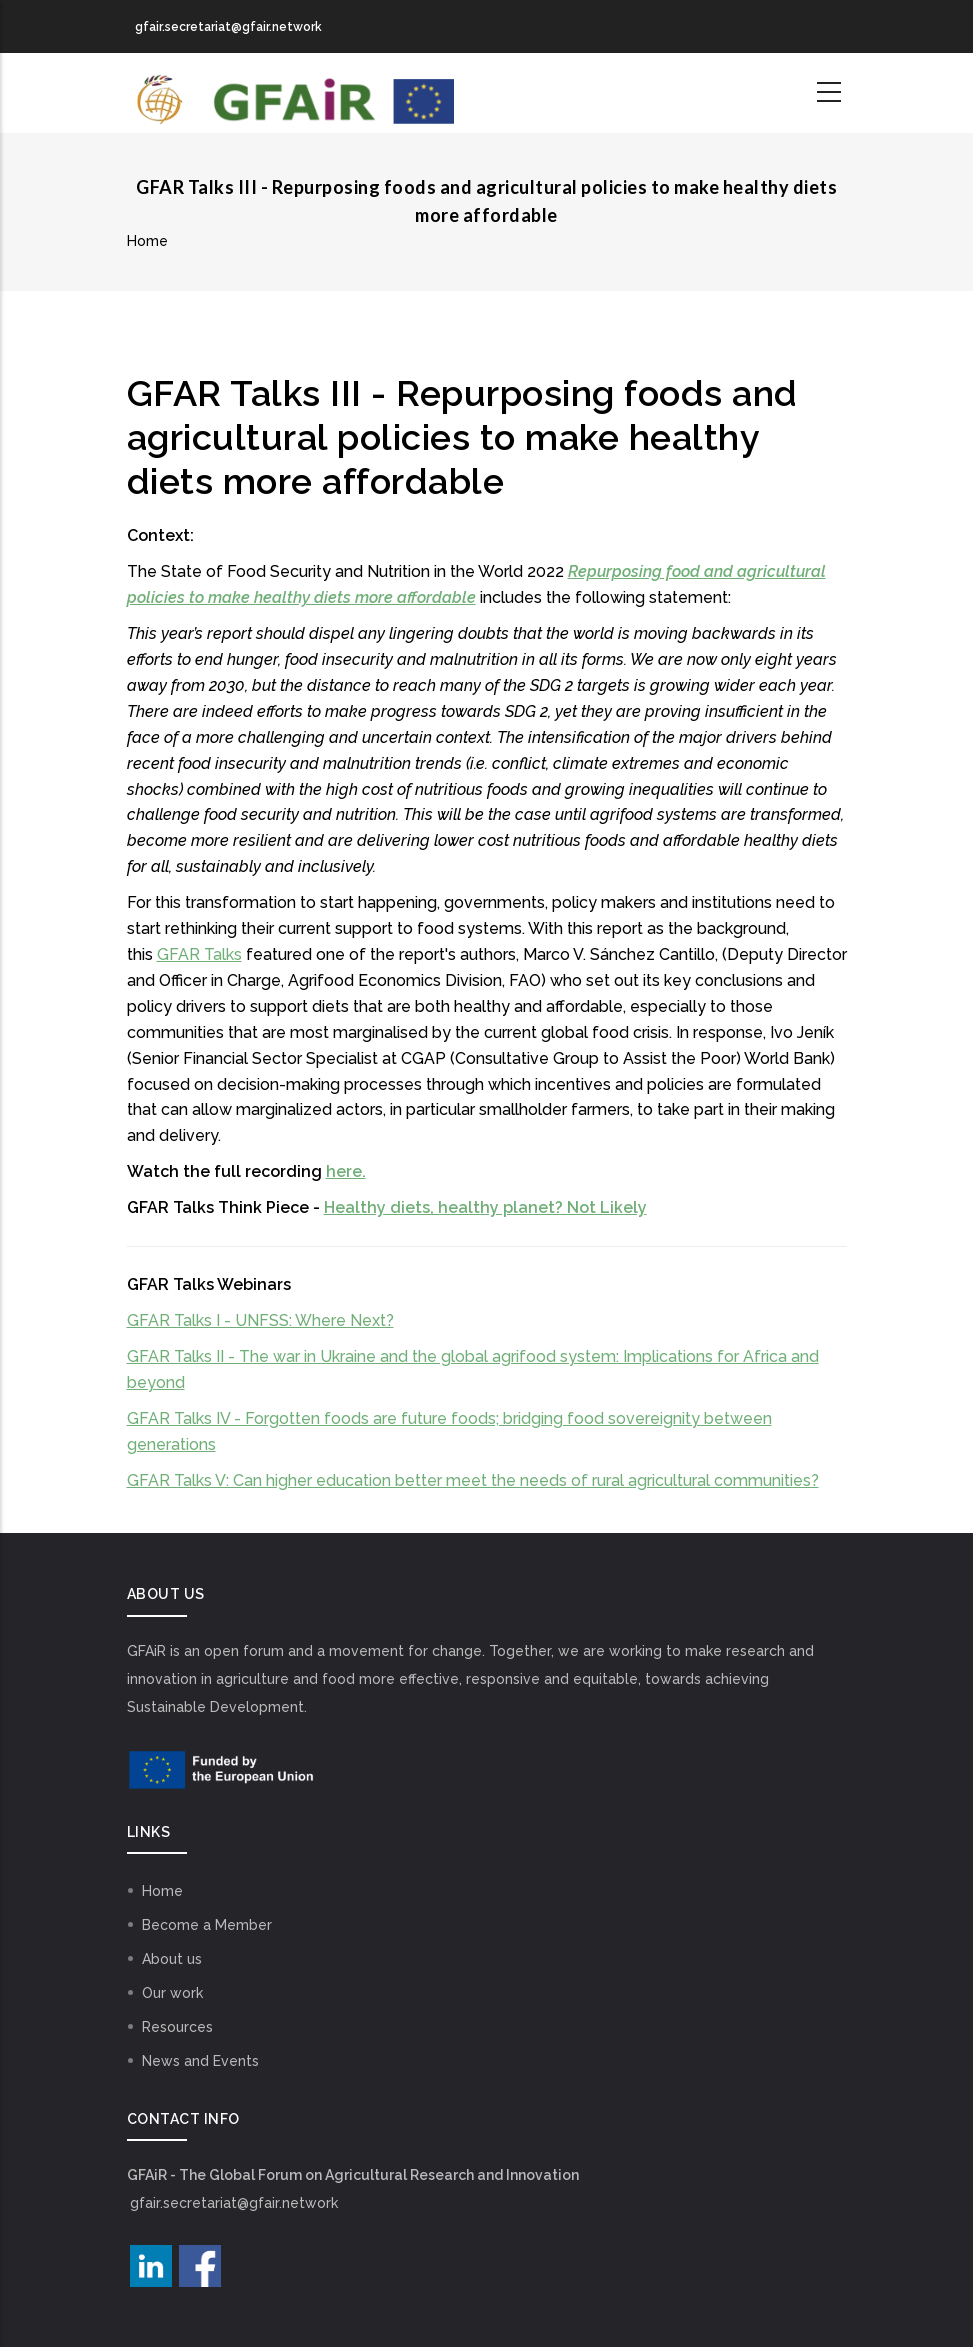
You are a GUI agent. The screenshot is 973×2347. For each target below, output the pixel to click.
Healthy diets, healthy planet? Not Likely (485, 1207)
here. (346, 1171)
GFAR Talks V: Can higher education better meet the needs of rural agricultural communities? (473, 1480)
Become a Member (207, 1925)
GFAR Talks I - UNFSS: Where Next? (260, 1320)
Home (147, 241)
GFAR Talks (199, 954)
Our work (172, 1993)
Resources (177, 2027)
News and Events (200, 2061)
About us (172, 1959)
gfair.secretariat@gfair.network (234, 2203)
